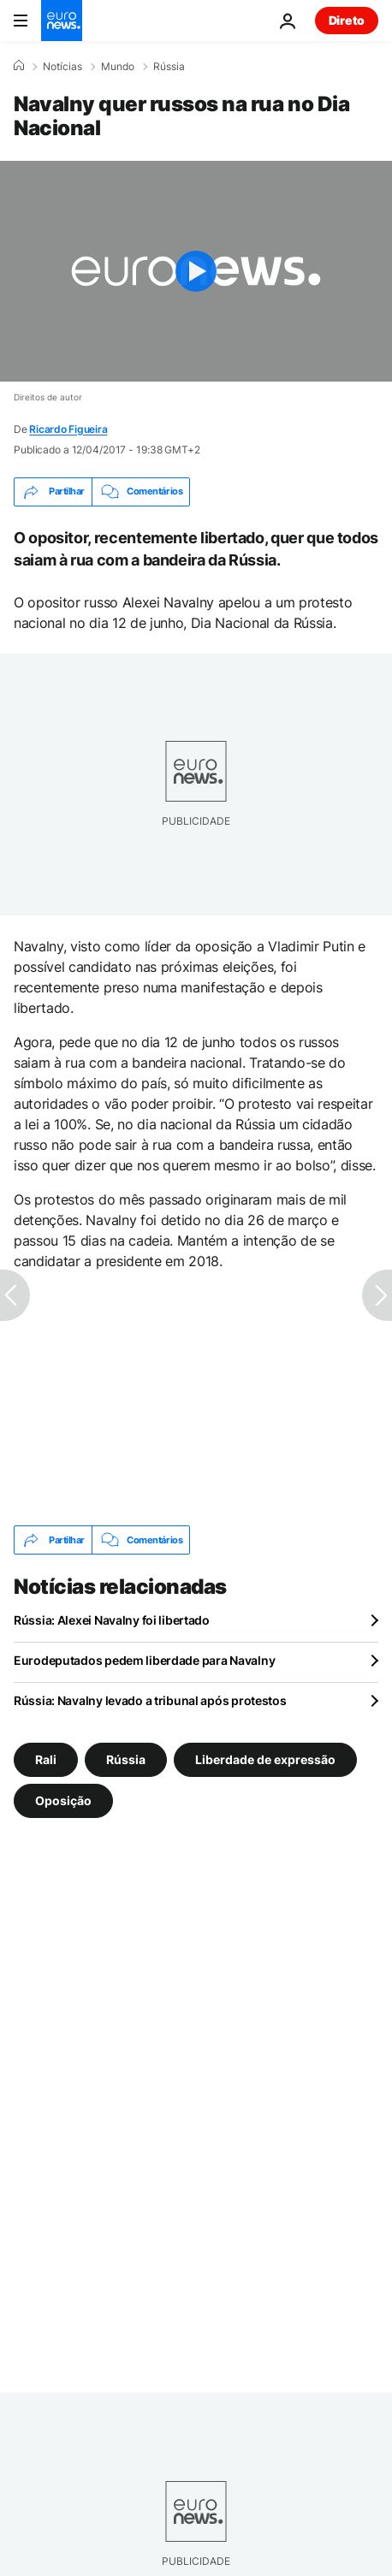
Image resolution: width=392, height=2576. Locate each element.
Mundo (117, 67)
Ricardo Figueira (68, 429)
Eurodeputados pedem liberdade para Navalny (144, 1660)
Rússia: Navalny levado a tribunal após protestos (150, 1700)
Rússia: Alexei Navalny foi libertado (112, 1620)
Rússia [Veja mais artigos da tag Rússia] (126, 1759)
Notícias (62, 67)
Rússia (169, 67)
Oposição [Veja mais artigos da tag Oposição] (63, 1800)
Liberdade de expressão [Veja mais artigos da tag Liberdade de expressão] (265, 1759)
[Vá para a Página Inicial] (61, 20)
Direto (347, 20)
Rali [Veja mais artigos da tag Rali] (45, 1759)
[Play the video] (196, 271)
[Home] (19, 66)
